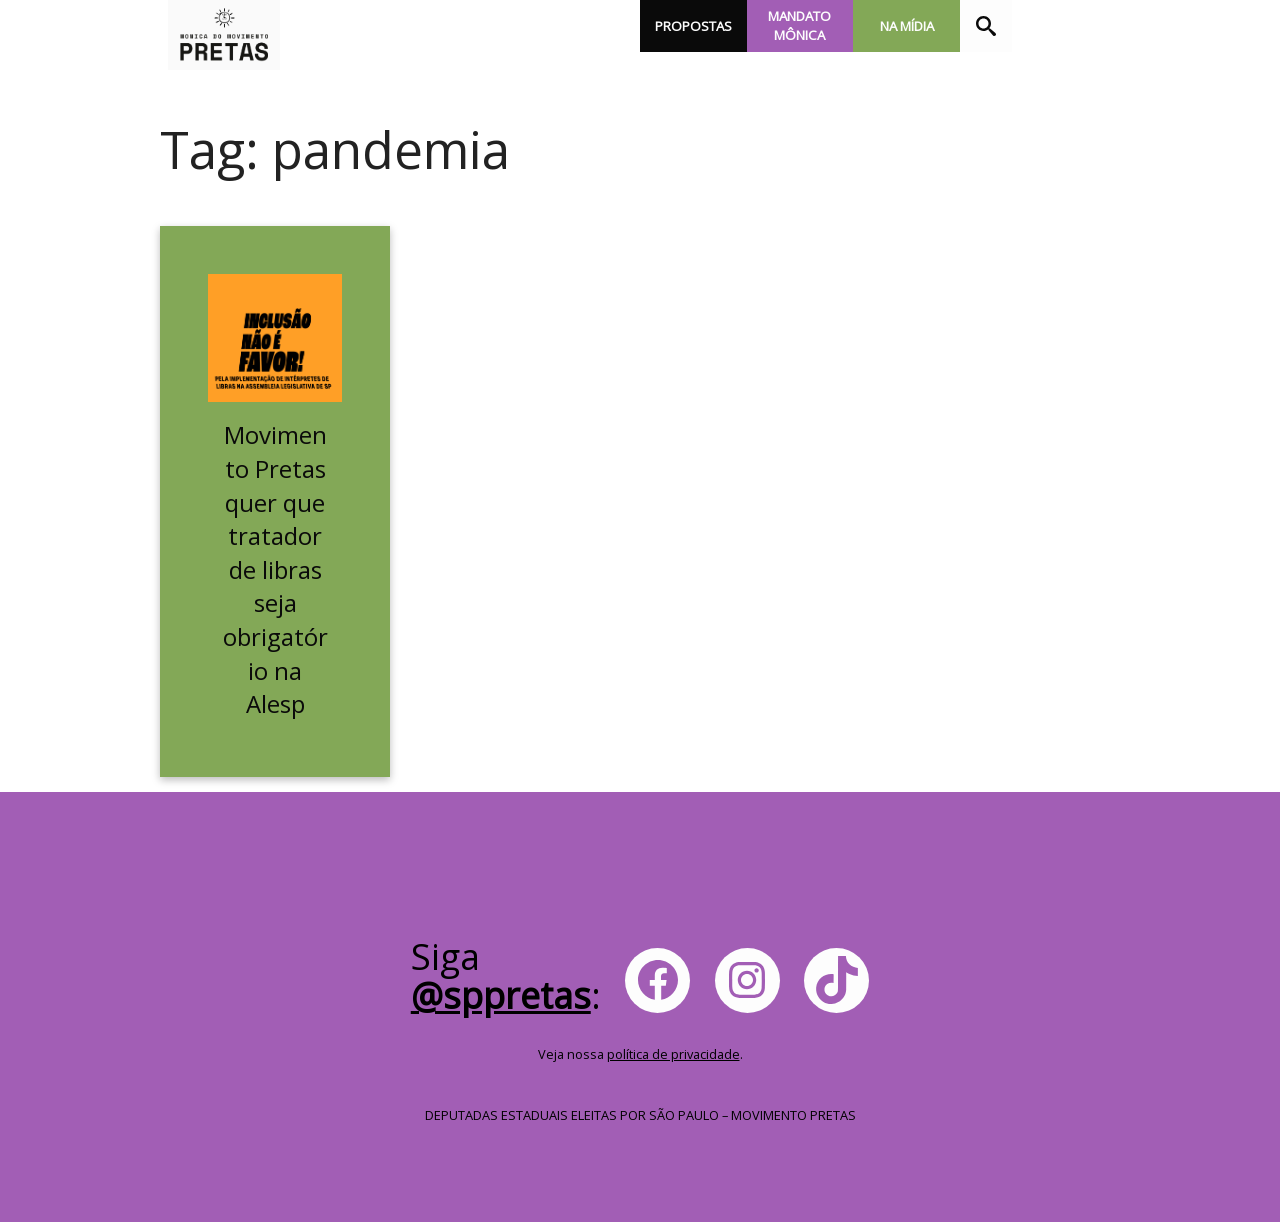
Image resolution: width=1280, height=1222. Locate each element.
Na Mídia (907, 26)
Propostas (693, 26)
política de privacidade (673, 1054)
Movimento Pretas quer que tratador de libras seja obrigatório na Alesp (275, 569)
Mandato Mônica (799, 25)
